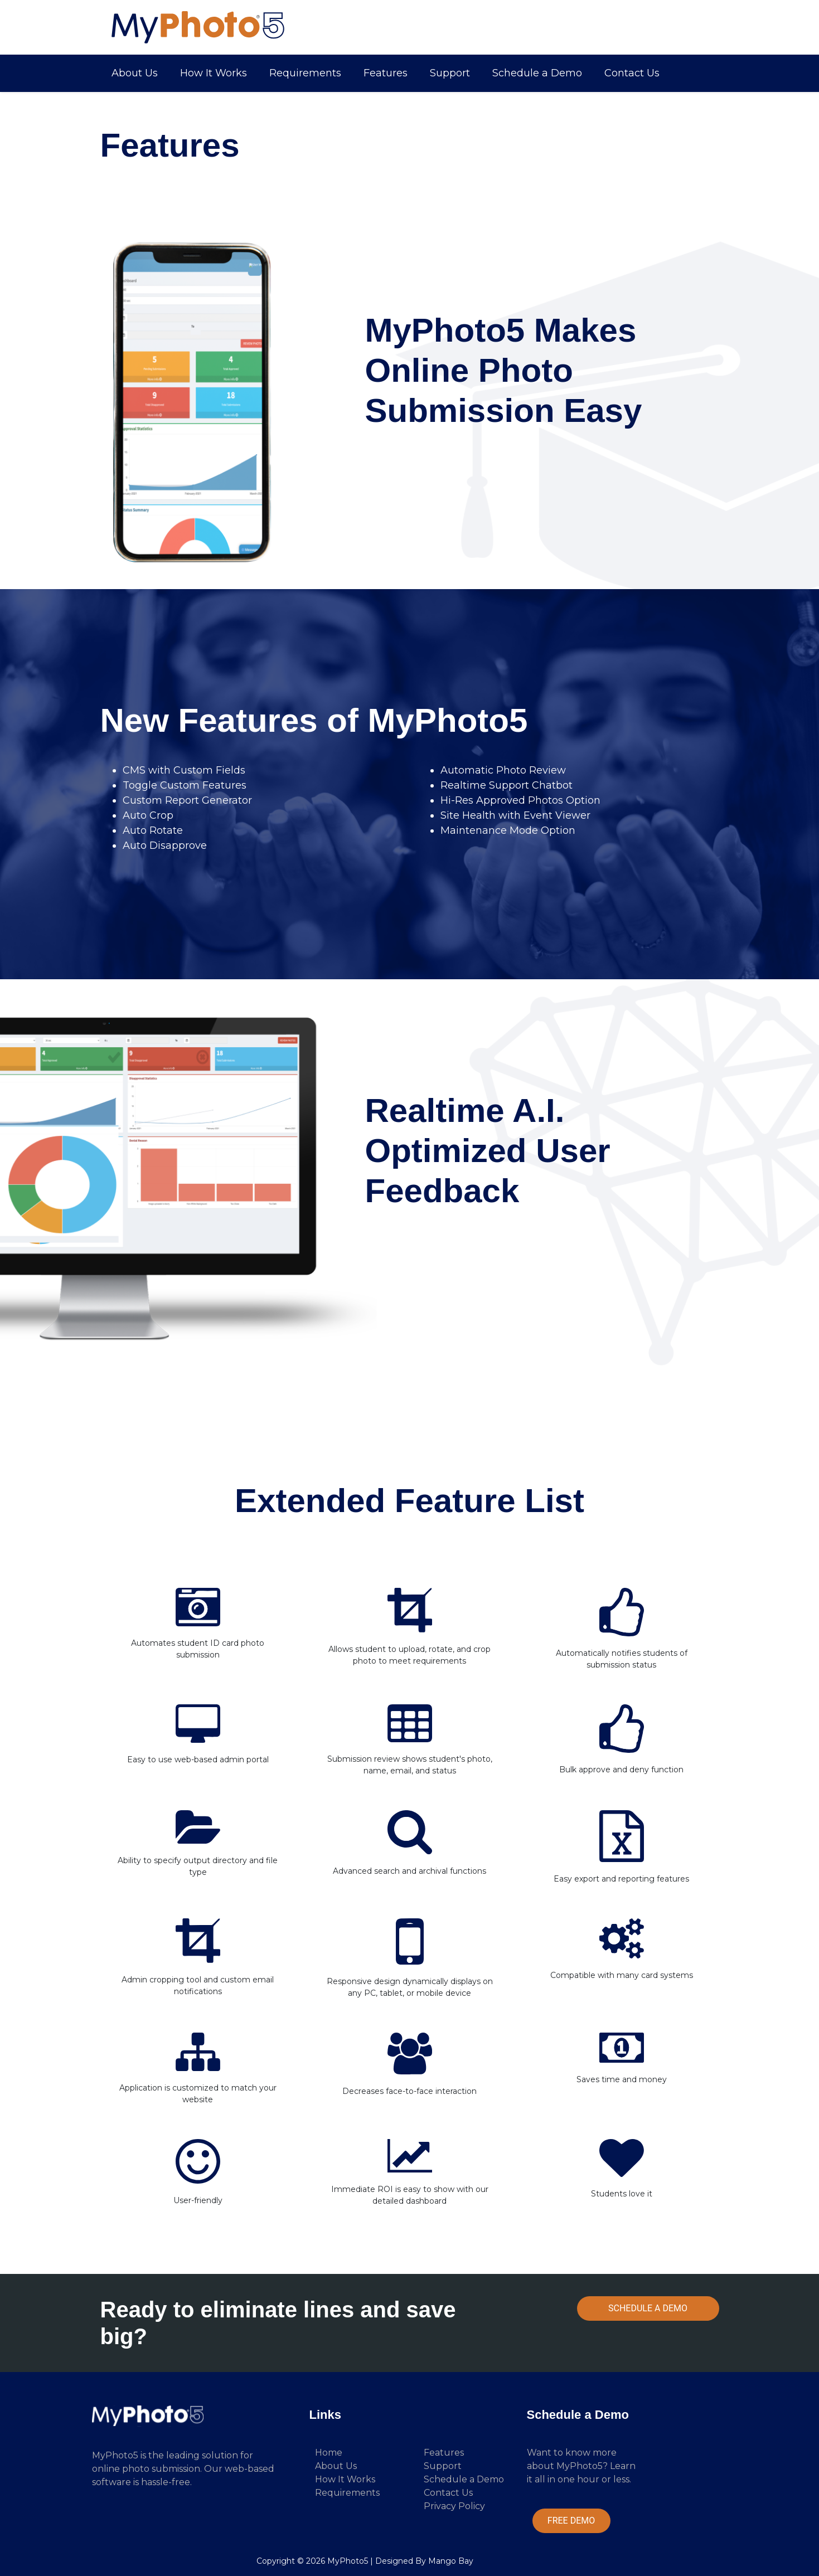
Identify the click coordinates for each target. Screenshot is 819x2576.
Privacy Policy (454, 2506)
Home (328, 2452)
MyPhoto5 (347, 2561)
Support (450, 73)
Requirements (305, 73)
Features (386, 73)
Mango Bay (450, 2561)
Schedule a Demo (537, 73)
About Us (135, 73)
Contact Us (632, 73)
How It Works (213, 73)
